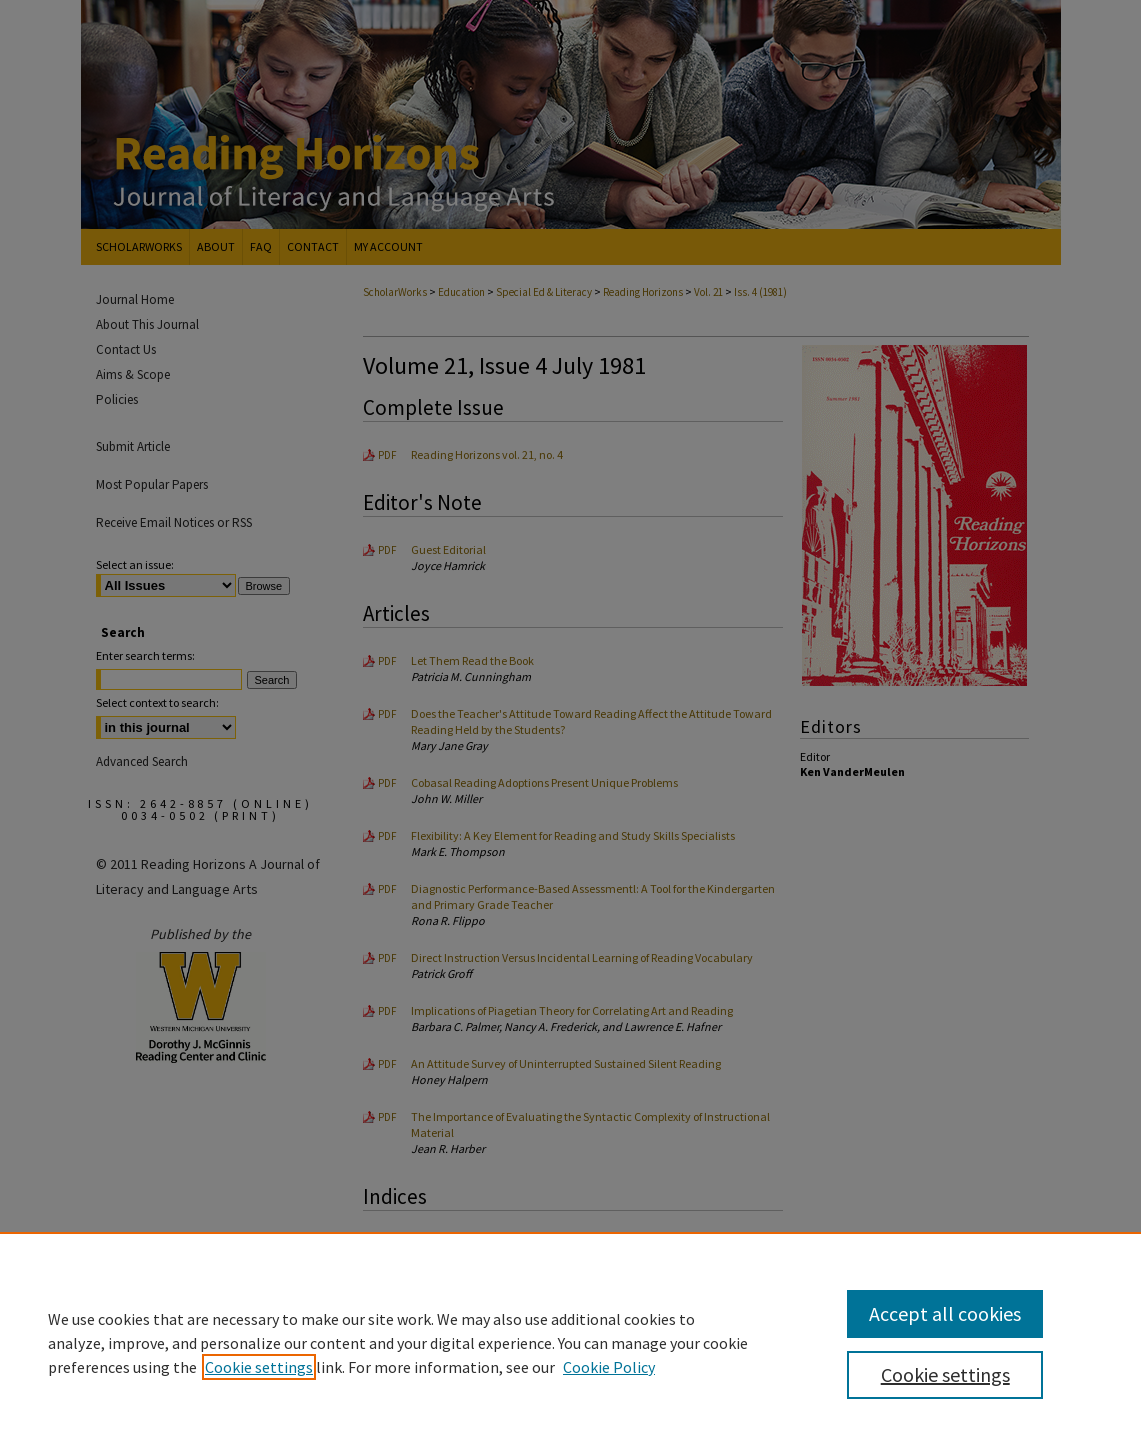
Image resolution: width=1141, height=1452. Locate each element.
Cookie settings (259, 1367)
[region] (570, 1342)
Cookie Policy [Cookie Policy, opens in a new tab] (609, 1367)
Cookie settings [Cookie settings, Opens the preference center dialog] (945, 1374)
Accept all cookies (945, 1313)
